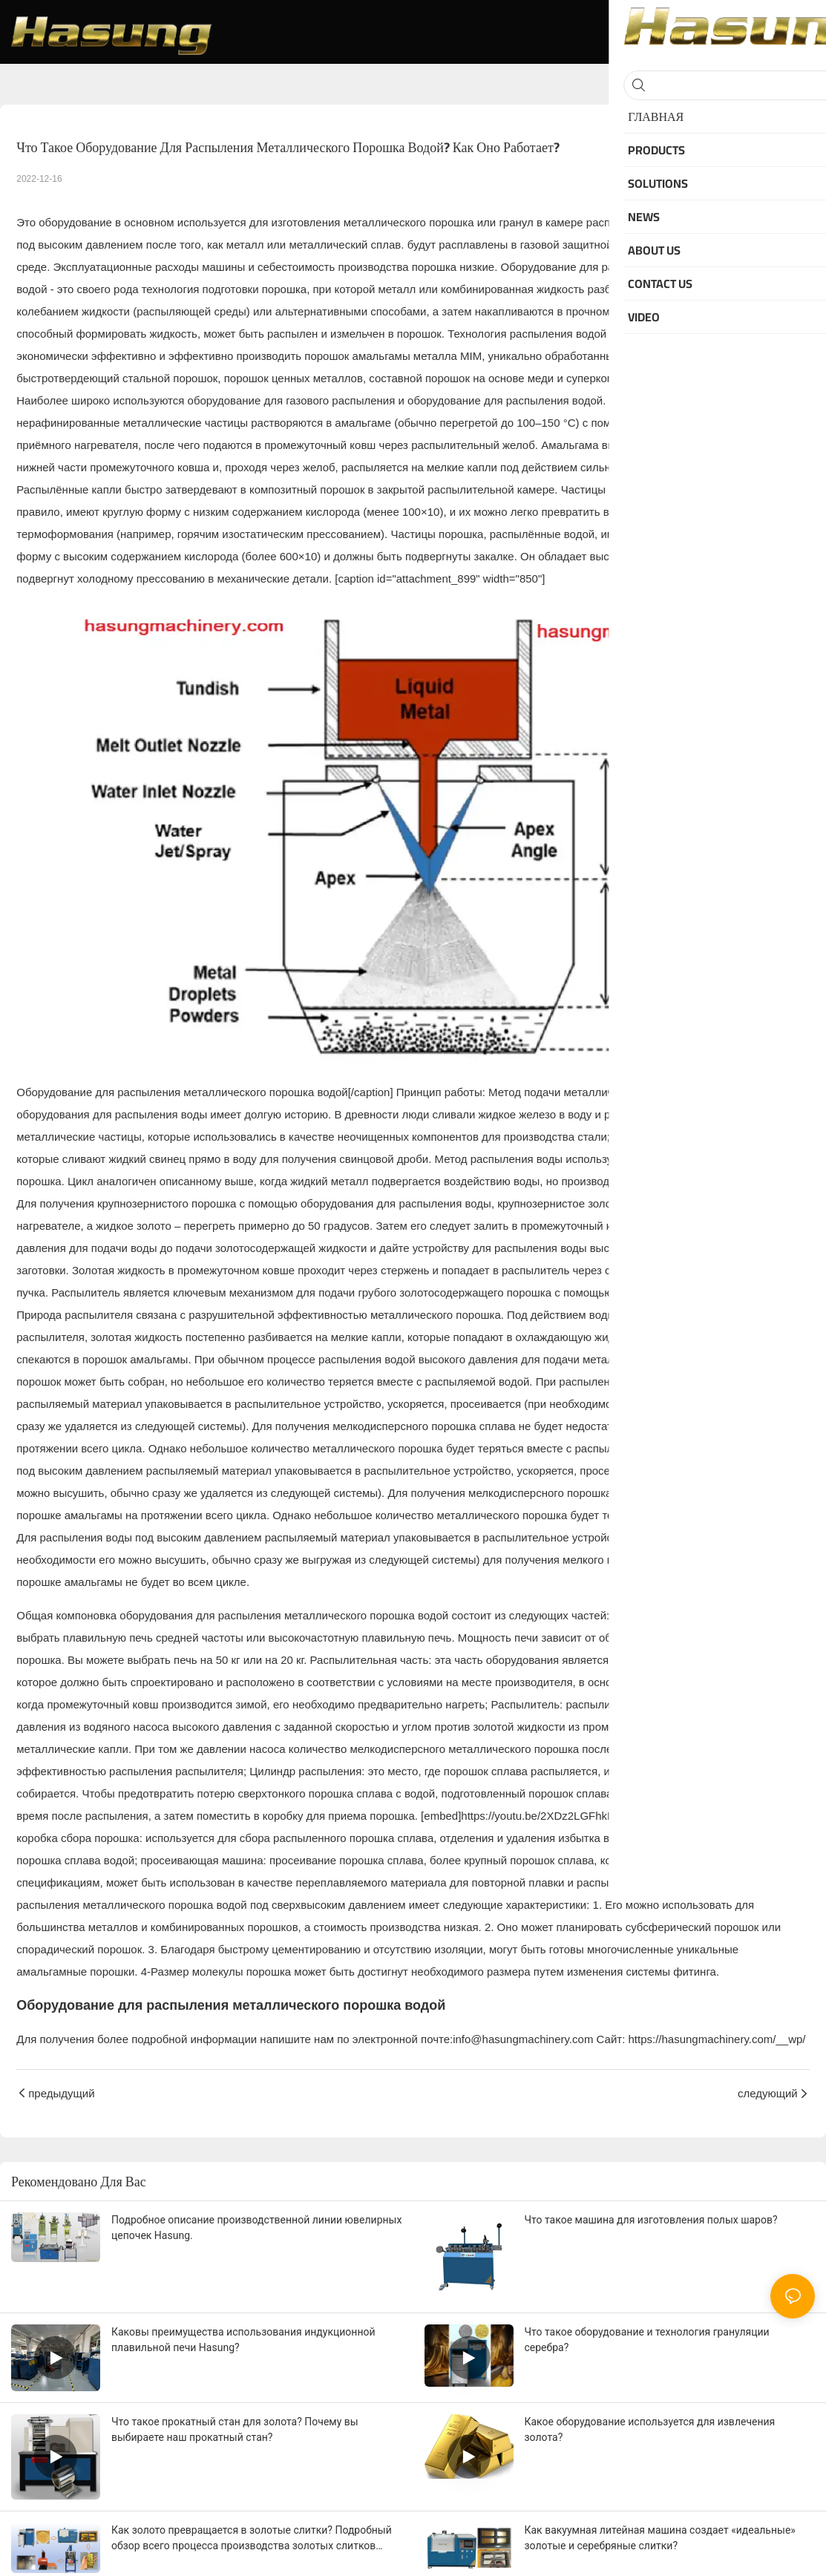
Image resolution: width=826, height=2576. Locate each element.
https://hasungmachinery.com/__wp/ (716, 2039)
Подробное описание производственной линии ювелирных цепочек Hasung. (256, 2227)
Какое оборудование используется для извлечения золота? (650, 2429)
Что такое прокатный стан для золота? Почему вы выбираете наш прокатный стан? (234, 2429)
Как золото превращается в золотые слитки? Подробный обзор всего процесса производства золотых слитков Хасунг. (251, 2539)
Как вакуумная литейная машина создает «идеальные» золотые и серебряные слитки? (660, 2538)
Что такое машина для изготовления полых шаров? (651, 2220)
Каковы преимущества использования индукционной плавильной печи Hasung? (243, 2339)
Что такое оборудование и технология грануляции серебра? (647, 2339)
